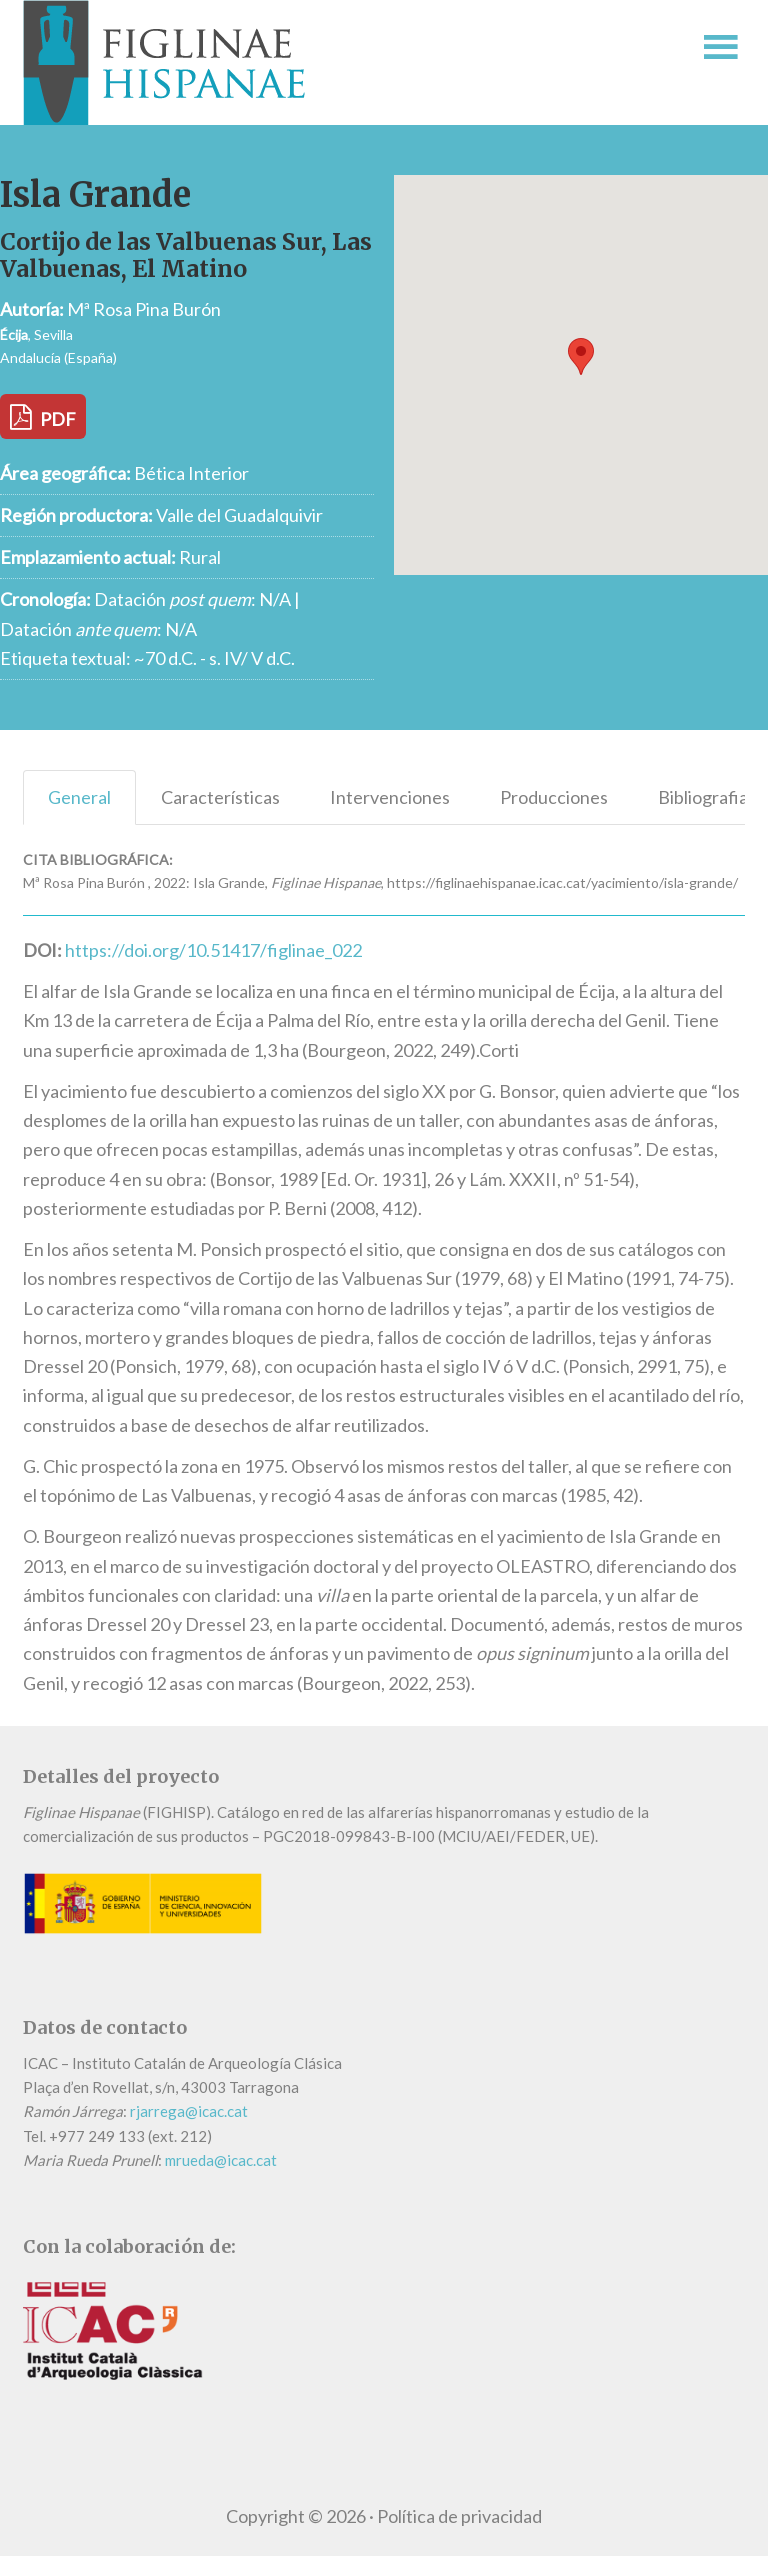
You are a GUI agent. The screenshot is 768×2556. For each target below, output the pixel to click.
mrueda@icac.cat (221, 2160)
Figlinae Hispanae (307, 62)
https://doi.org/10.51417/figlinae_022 (213, 950)
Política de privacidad (459, 2516)
